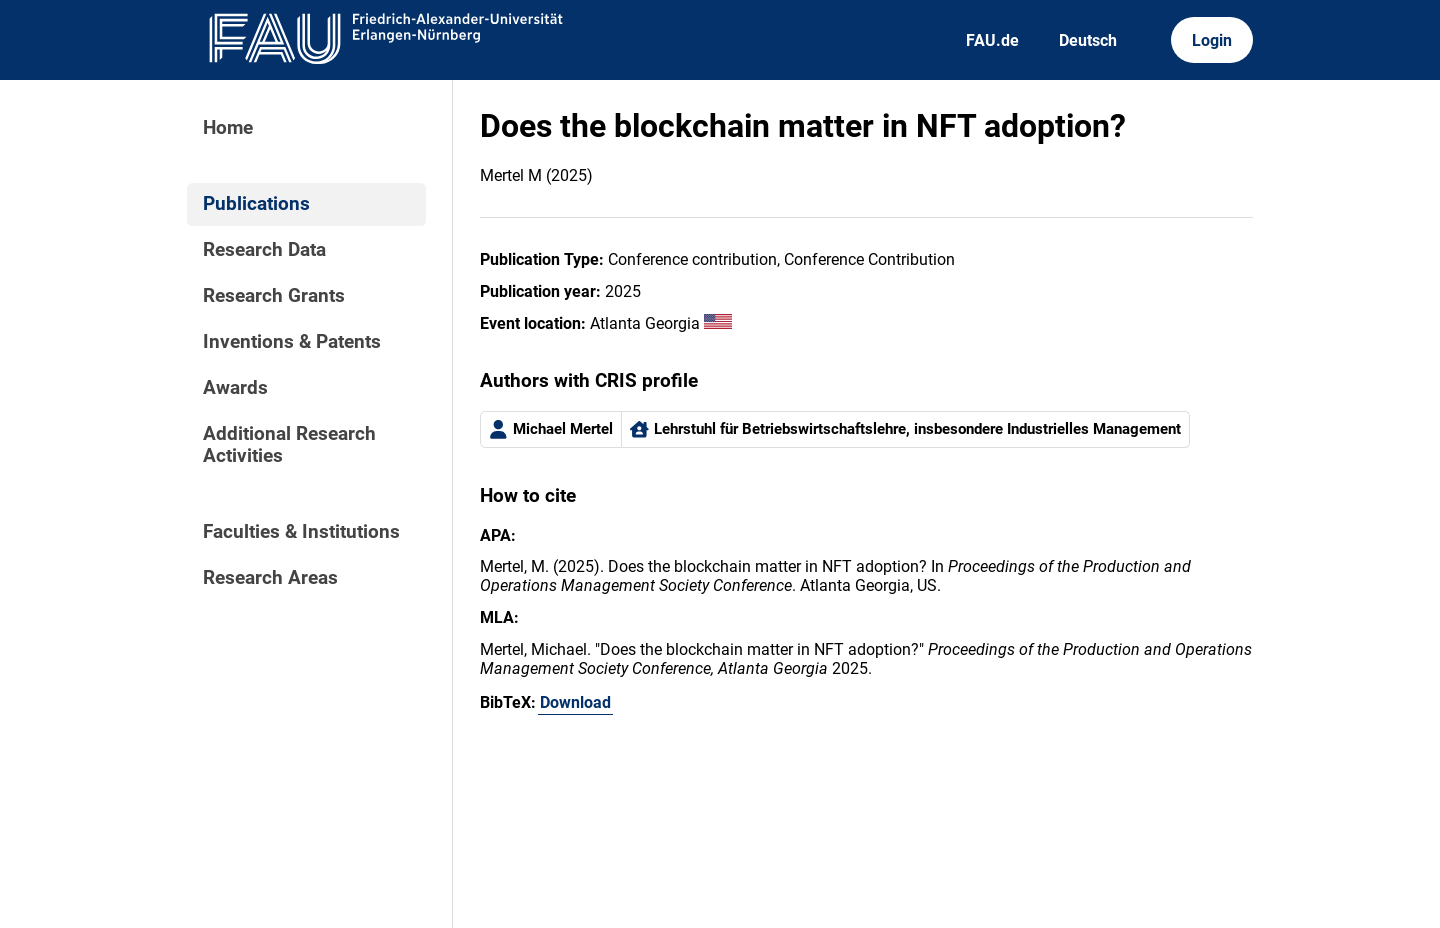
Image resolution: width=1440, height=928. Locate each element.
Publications (256, 204)
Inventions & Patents (292, 342)
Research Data (264, 250)
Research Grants (274, 296)
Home (228, 128)
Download (575, 702)
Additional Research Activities (289, 445)
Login (1212, 40)
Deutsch (1088, 40)
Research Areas (270, 578)
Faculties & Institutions (301, 532)
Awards (235, 388)
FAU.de (992, 40)
